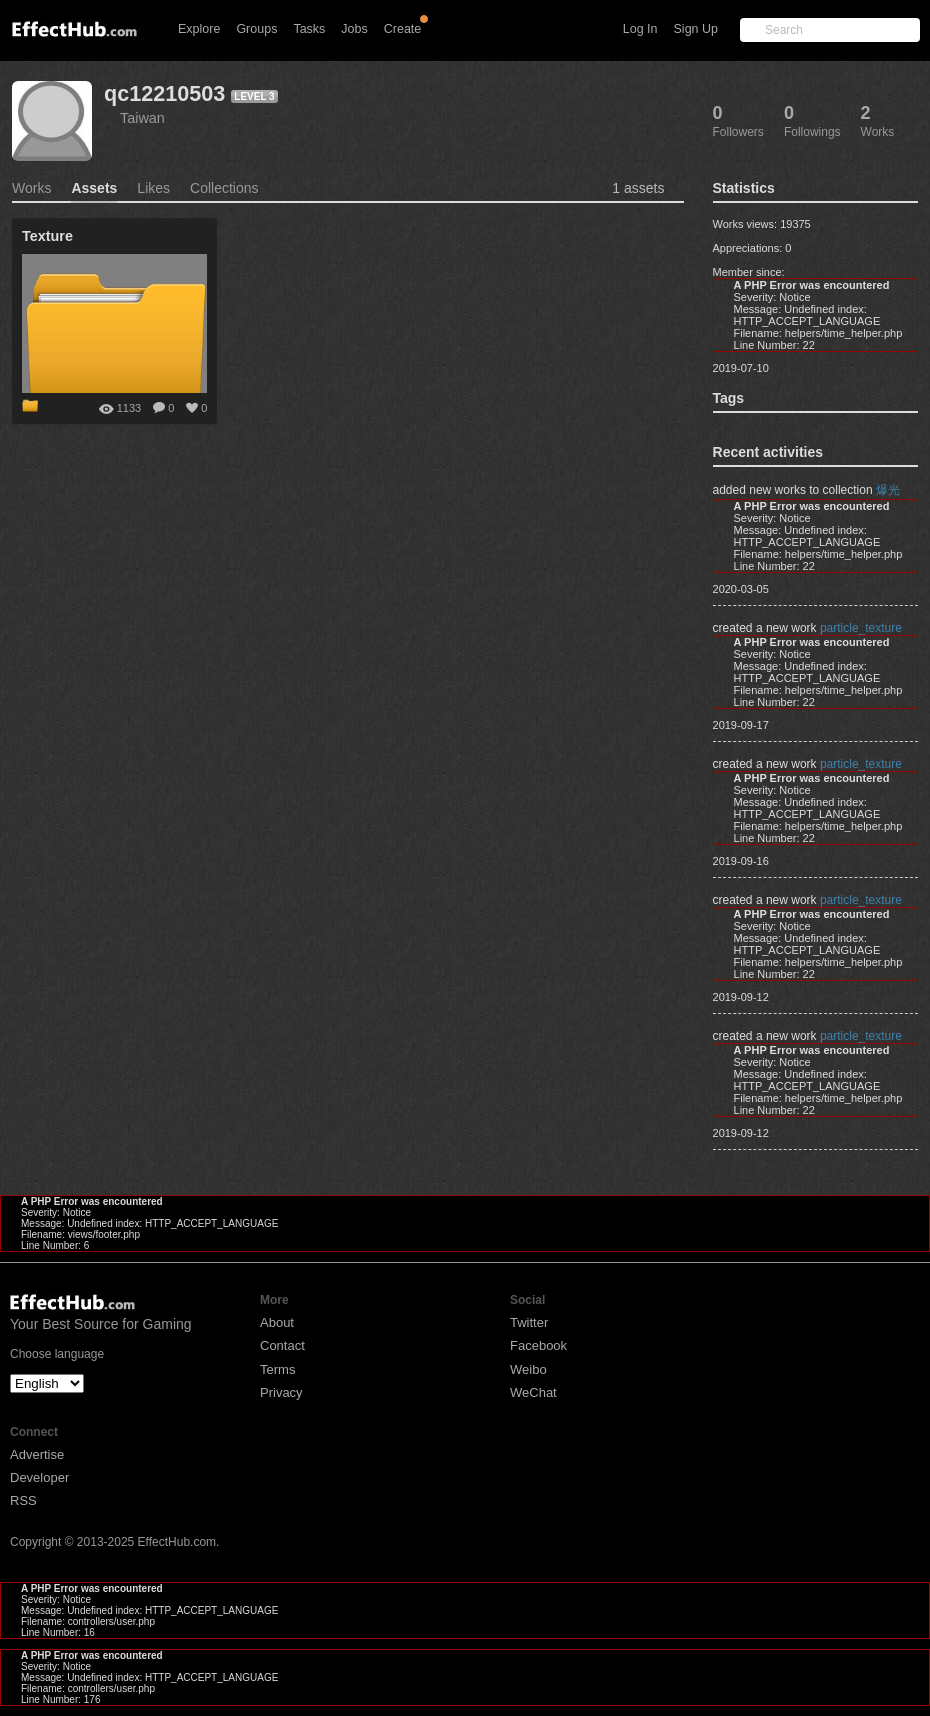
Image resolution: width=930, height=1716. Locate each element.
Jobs (354, 29)
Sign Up (696, 29)
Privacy (281, 1392)
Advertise (37, 1454)
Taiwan (142, 118)
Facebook (538, 1345)
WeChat (533, 1392)
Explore (199, 29)
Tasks (309, 29)
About (277, 1322)
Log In (640, 29)
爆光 (888, 490)
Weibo (528, 1369)
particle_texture (861, 628)
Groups (256, 29)
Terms (277, 1369)
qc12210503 (164, 93)
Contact (282, 1345)
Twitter (529, 1322)
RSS (23, 1500)
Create (403, 29)
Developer (39, 1477)
